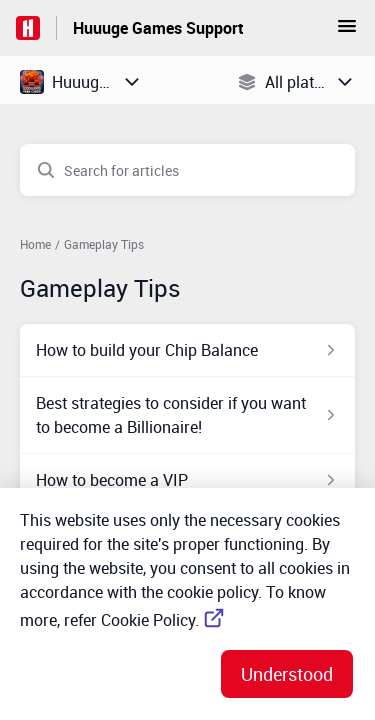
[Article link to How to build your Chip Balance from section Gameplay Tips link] (187, 350)
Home (35, 244)
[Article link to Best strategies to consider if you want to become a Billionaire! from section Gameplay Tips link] (187, 415)
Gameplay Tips (104, 244)
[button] (347, 32)
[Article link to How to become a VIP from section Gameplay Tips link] (187, 480)
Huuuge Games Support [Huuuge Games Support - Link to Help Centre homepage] (158, 28)
